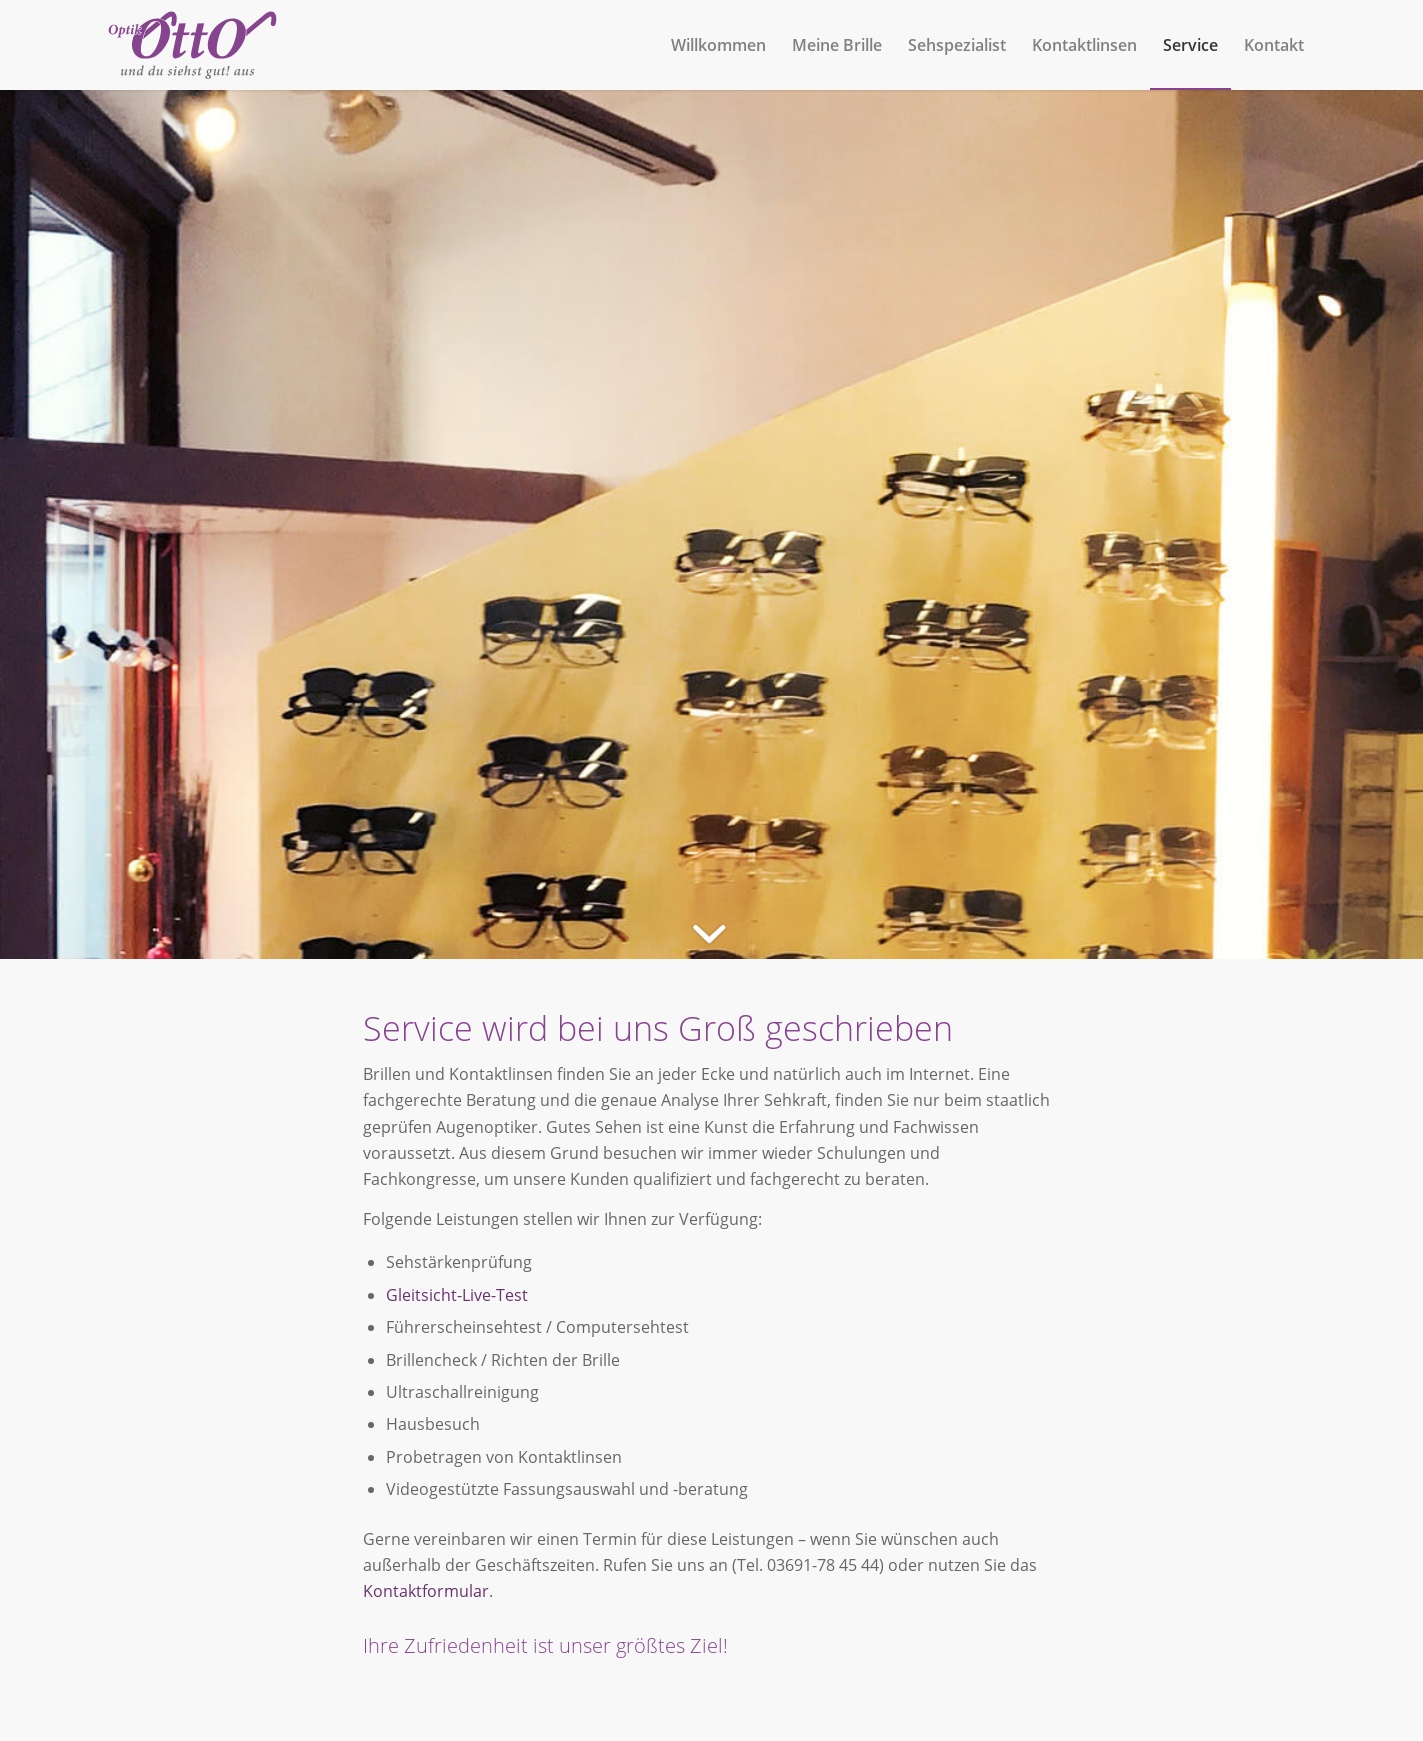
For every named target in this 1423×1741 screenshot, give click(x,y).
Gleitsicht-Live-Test (457, 1295)
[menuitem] (718, 45)
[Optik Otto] (192, 45)
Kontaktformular (426, 1591)
